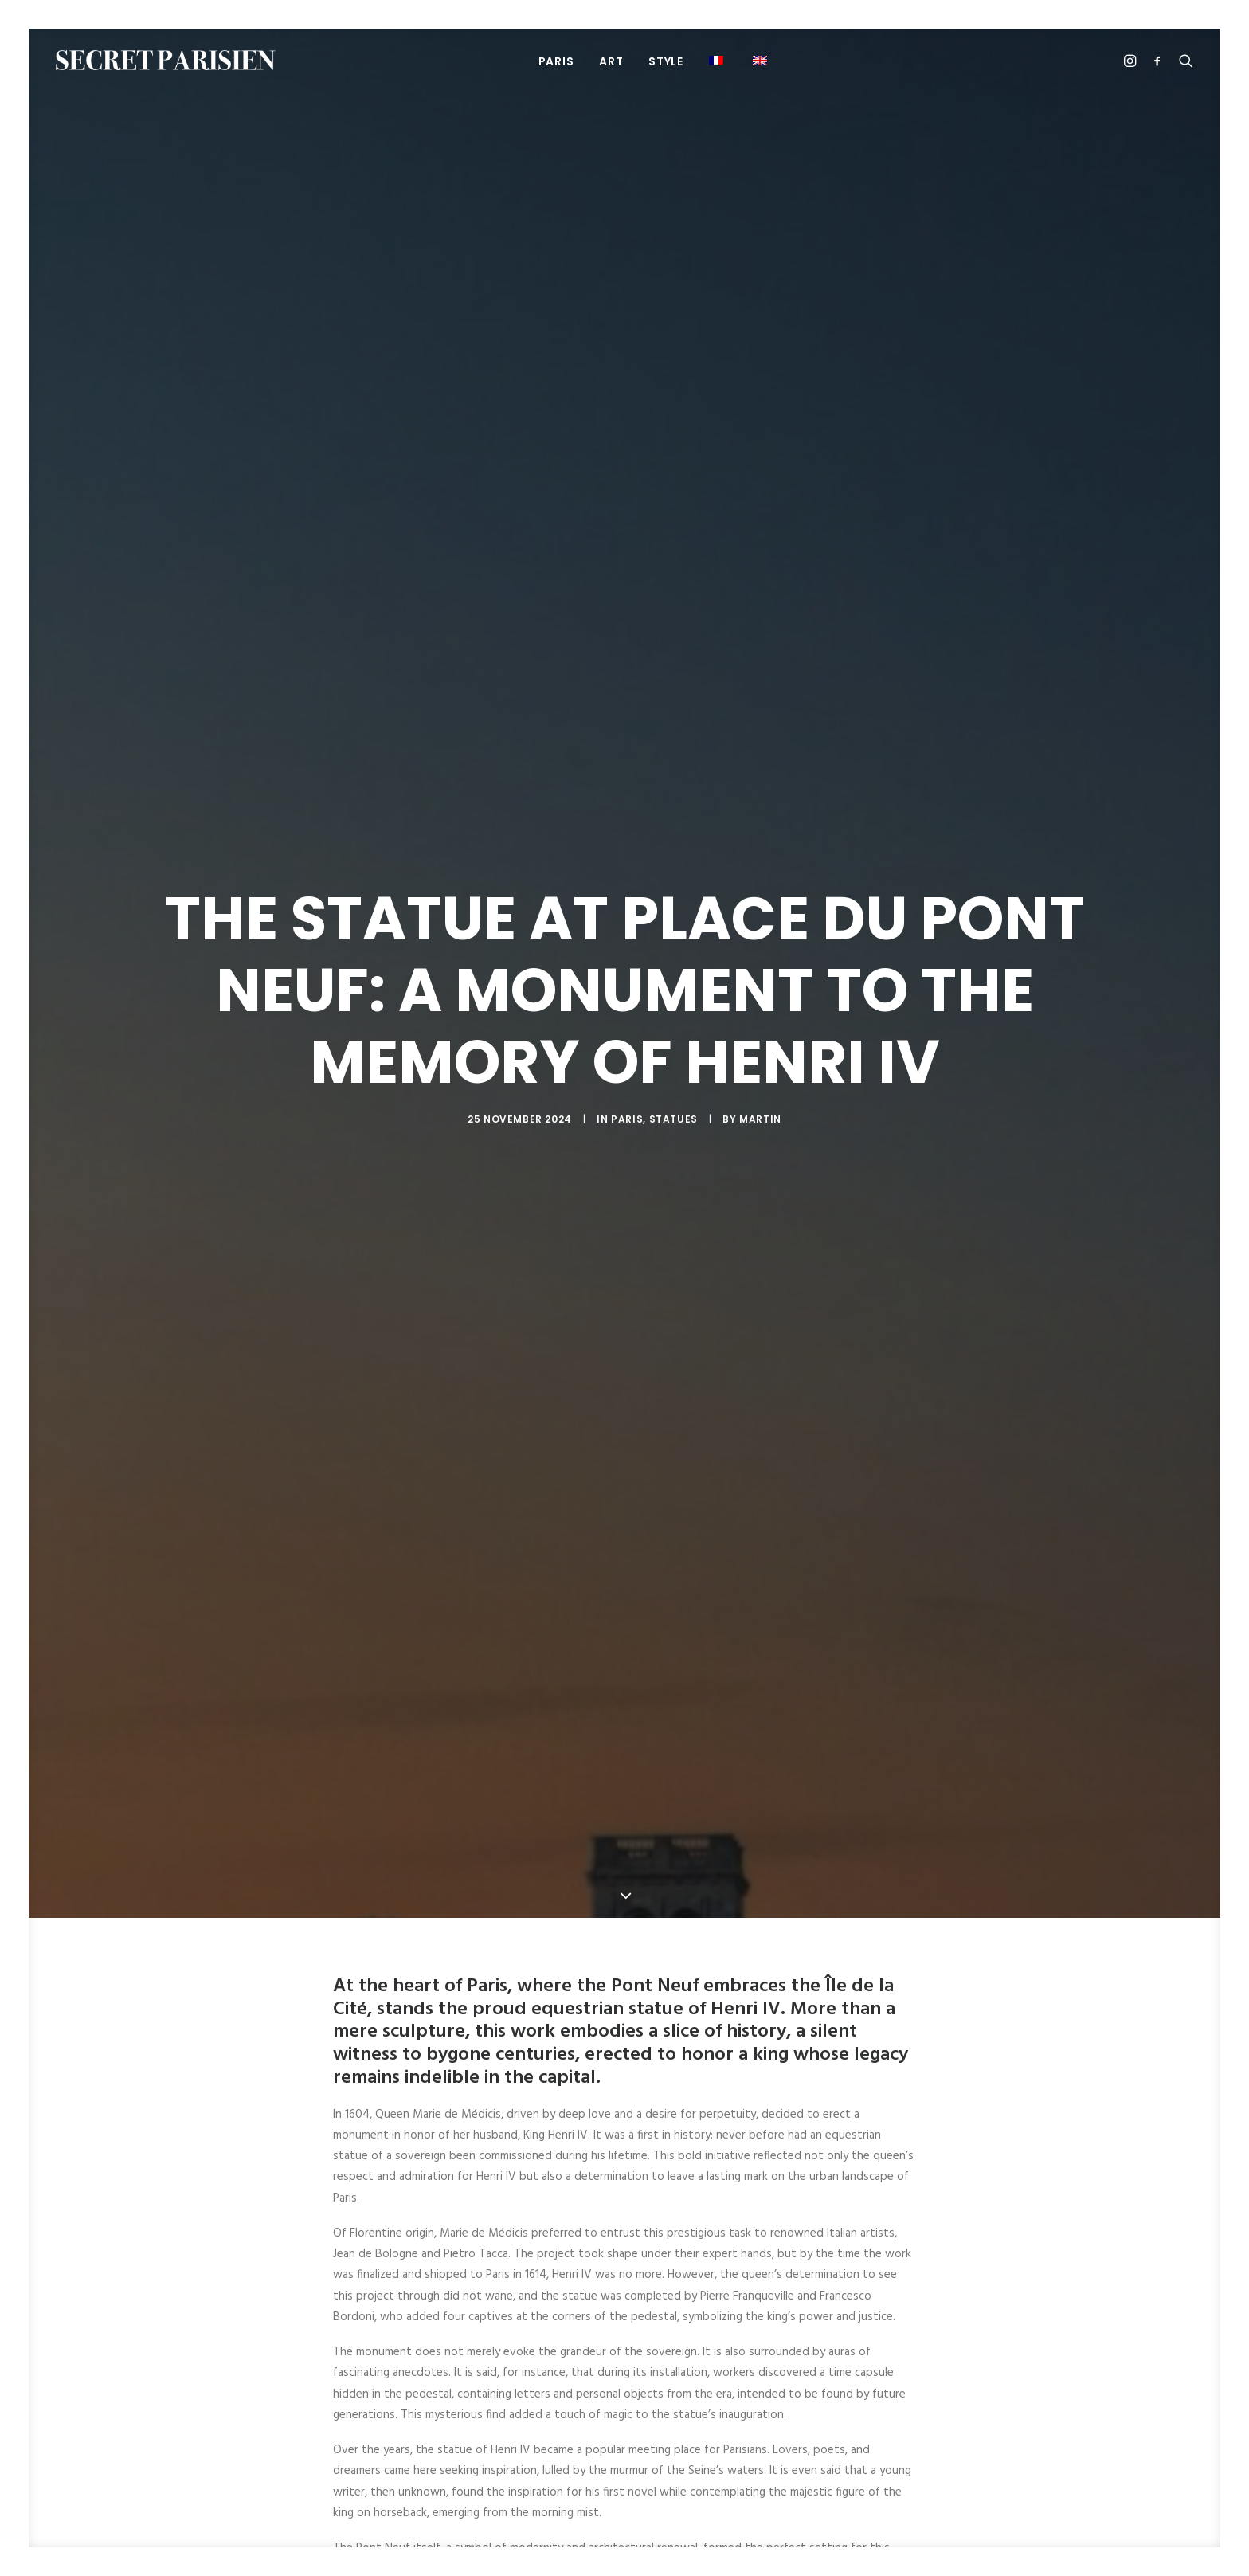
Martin (760, 1119)
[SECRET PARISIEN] (166, 60)
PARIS (556, 61)
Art (611, 61)
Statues (673, 1119)
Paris (627, 1119)
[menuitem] (556, 60)
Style (665, 61)
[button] (762, 60)
